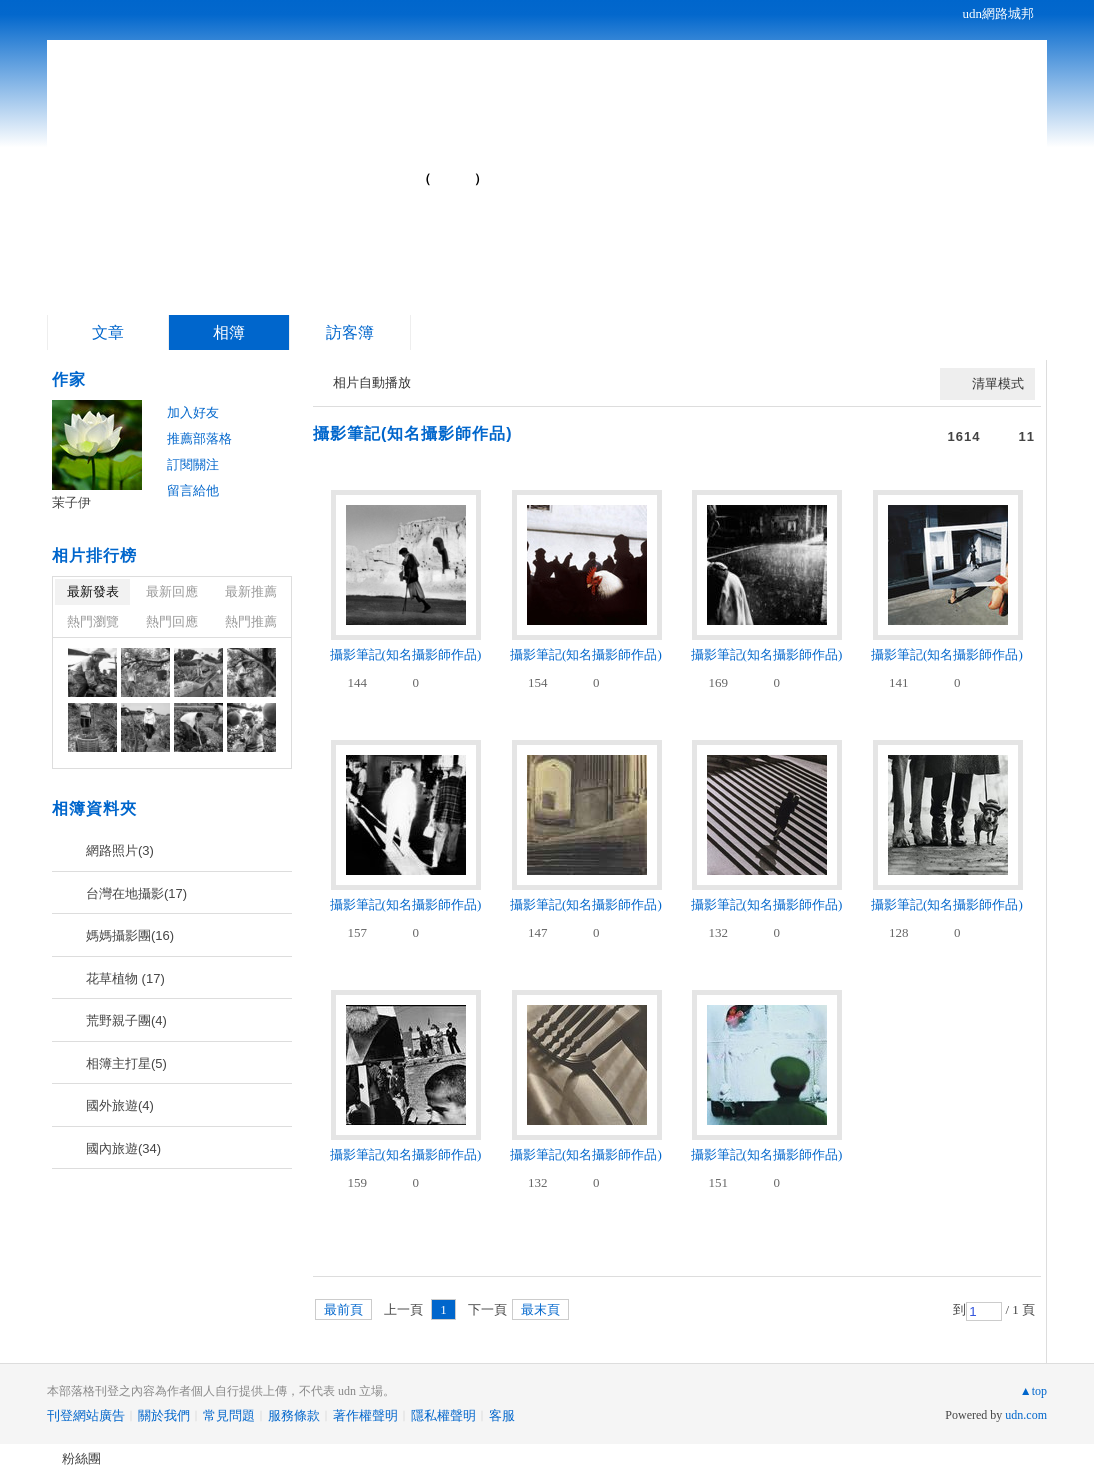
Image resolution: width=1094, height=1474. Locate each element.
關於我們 (164, 1415)
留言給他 (193, 490)
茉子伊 (71, 502)
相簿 (229, 332)
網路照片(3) (120, 850)
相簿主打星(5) (126, 1063)
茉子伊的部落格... (258, 170)
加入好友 (193, 412)
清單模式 (998, 383)
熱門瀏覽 (93, 621)
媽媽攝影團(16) (130, 935)
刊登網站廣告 (86, 1415)
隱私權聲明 (443, 1415)
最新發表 (93, 591)
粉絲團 (81, 1458)
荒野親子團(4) (126, 1020)
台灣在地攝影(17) (136, 893)
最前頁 (343, 1309)
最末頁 (540, 1309)
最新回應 (172, 591)
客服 (502, 1415)
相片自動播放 (372, 382)
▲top (1033, 1391)
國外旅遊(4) (120, 1105)
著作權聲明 (365, 1415)
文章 (108, 332)
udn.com (1026, 1415)
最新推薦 (251, 591)
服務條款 (294, 1415)
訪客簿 (350, 332)
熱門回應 (172, 621)
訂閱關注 (193, 464)
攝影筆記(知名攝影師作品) (413, 433)
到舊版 (453, 178)
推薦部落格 (199, 438)
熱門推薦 (251, 621)
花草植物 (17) (125, 978)
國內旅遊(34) (123, 1148)
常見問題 (229, 1415)
